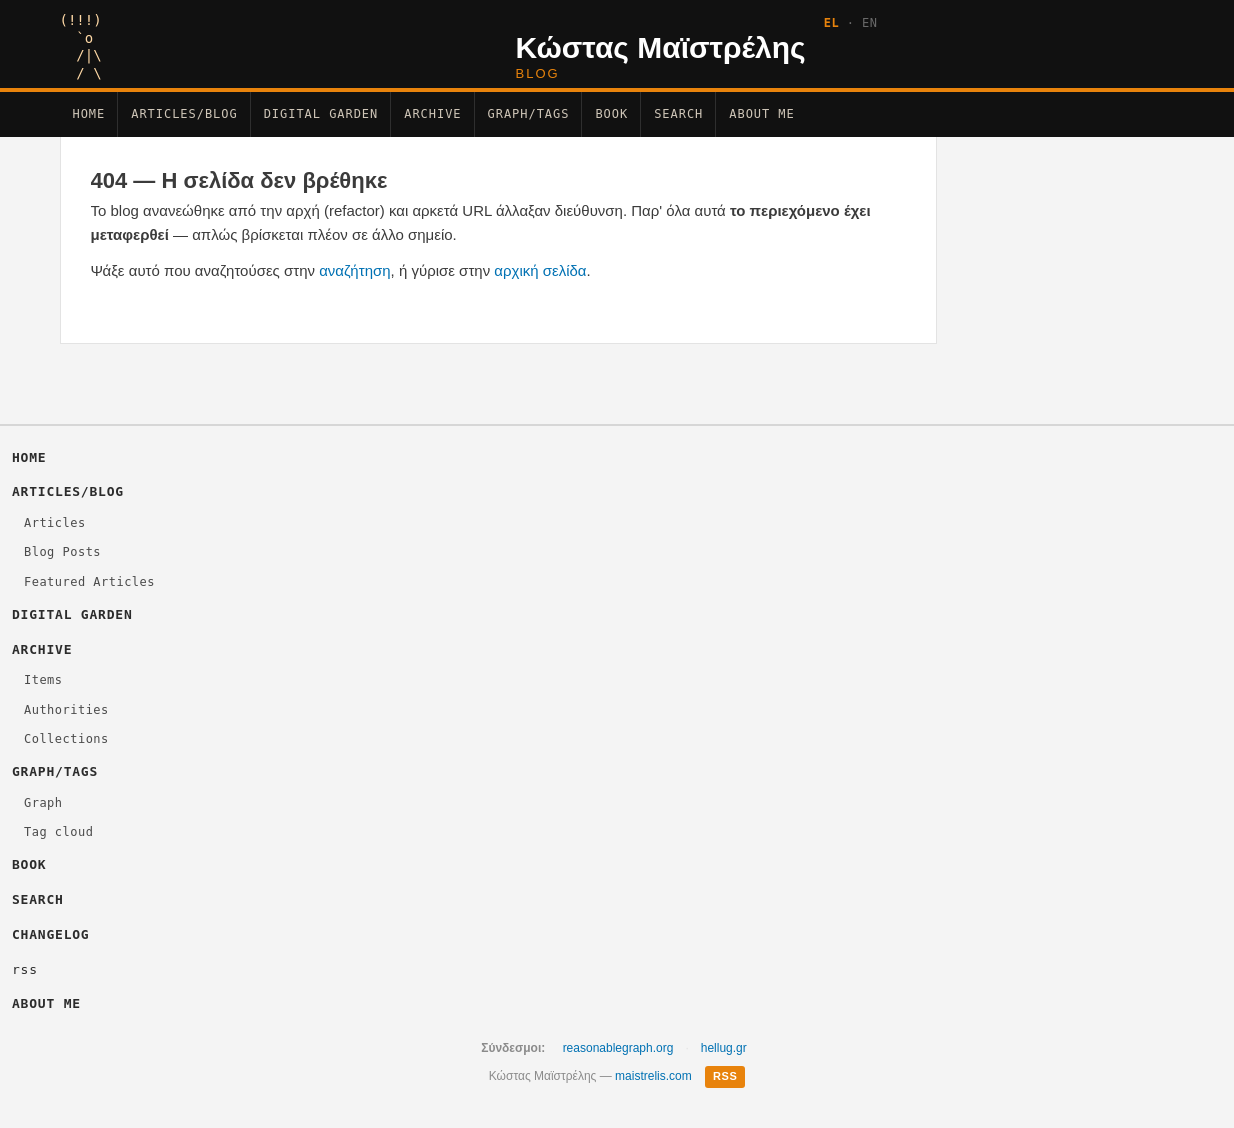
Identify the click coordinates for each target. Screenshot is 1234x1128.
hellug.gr (724, 1048)
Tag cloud (58, 832)
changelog (50, 934)
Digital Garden (321, 114)
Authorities (66, 710)
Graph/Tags (529, 114)
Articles (55, 523)
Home (89, 114)
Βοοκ (611, 114)
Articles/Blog (184, 114)
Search (678, 114)
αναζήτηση (354, 270)
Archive (432, 114)
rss (25, 969)
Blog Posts (62, 552)
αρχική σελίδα (540, 270)
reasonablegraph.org (618, 1048)
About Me (761, 114)
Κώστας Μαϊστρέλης (661, 47)
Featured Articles (89, 582)
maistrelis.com (653, 1076)
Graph (43, 803)
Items (43, 680)
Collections (66, 739)
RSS (725, 1076)
